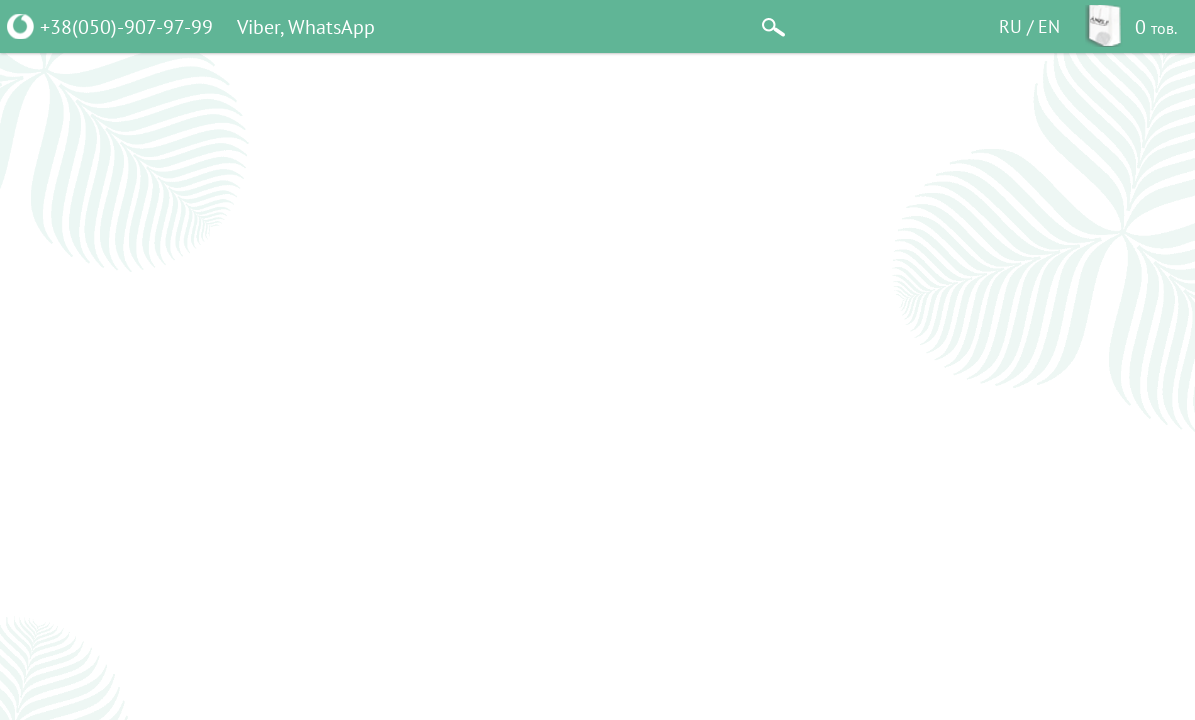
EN (1049, 26)
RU (1010, 26)
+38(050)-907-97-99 (126, 26)
